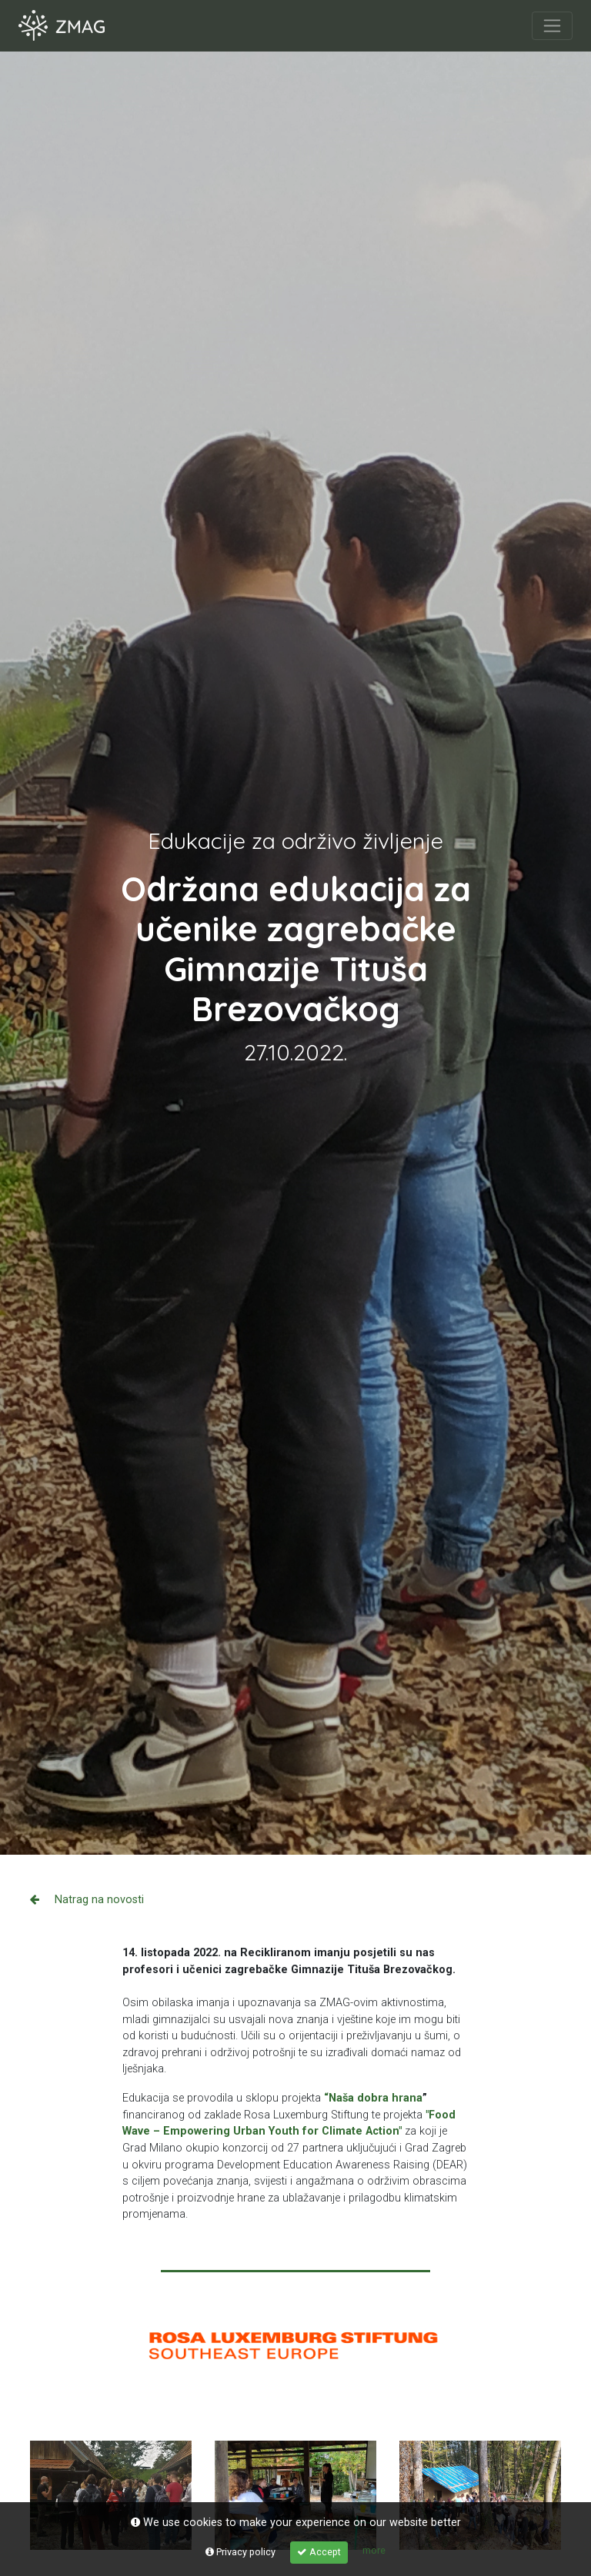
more (374, 2550)
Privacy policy (240, 2552)
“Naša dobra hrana (373, 2098)
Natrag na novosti (87, 1899)
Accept (319, 2552)
